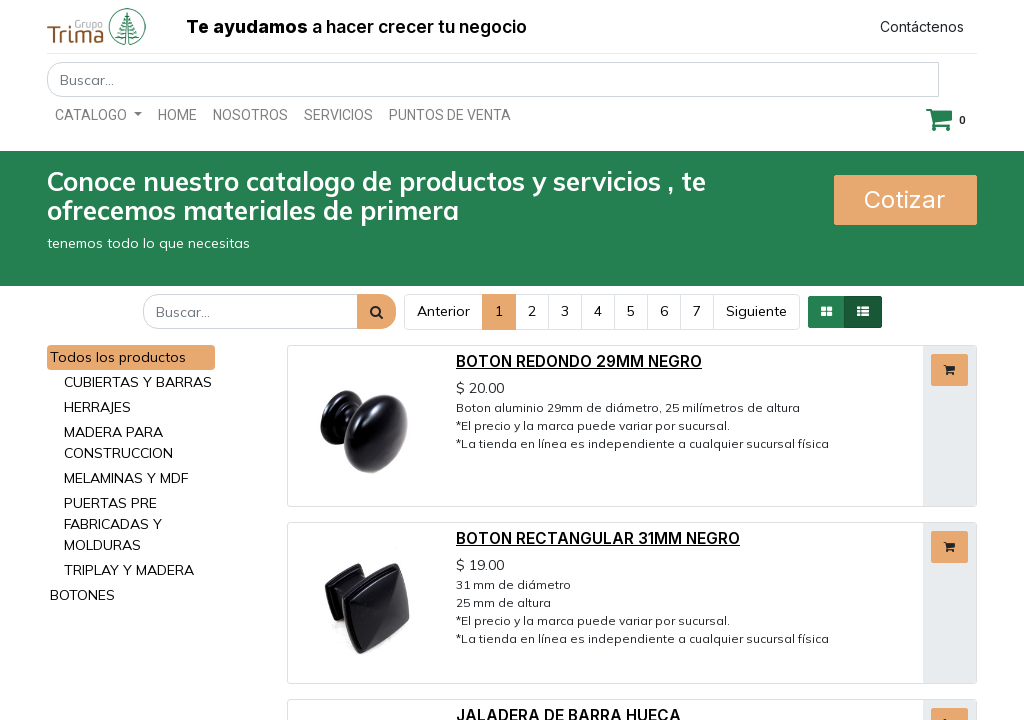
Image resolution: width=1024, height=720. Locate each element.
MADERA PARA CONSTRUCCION (118, 442)
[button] (949, 370)
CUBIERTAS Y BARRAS (138, 382)
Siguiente (756, 311)
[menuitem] (177, 115)
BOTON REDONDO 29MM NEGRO (579, 361)
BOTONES (82, 595)
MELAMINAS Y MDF (126, 478)
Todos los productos (118, 357)
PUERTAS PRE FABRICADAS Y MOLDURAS (113, 524)
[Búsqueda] (376, 311)
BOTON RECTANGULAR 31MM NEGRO (598, 538)
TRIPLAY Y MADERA (129, 570)
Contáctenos (922, 26)
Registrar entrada (773, 26)
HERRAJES (97, 407)
